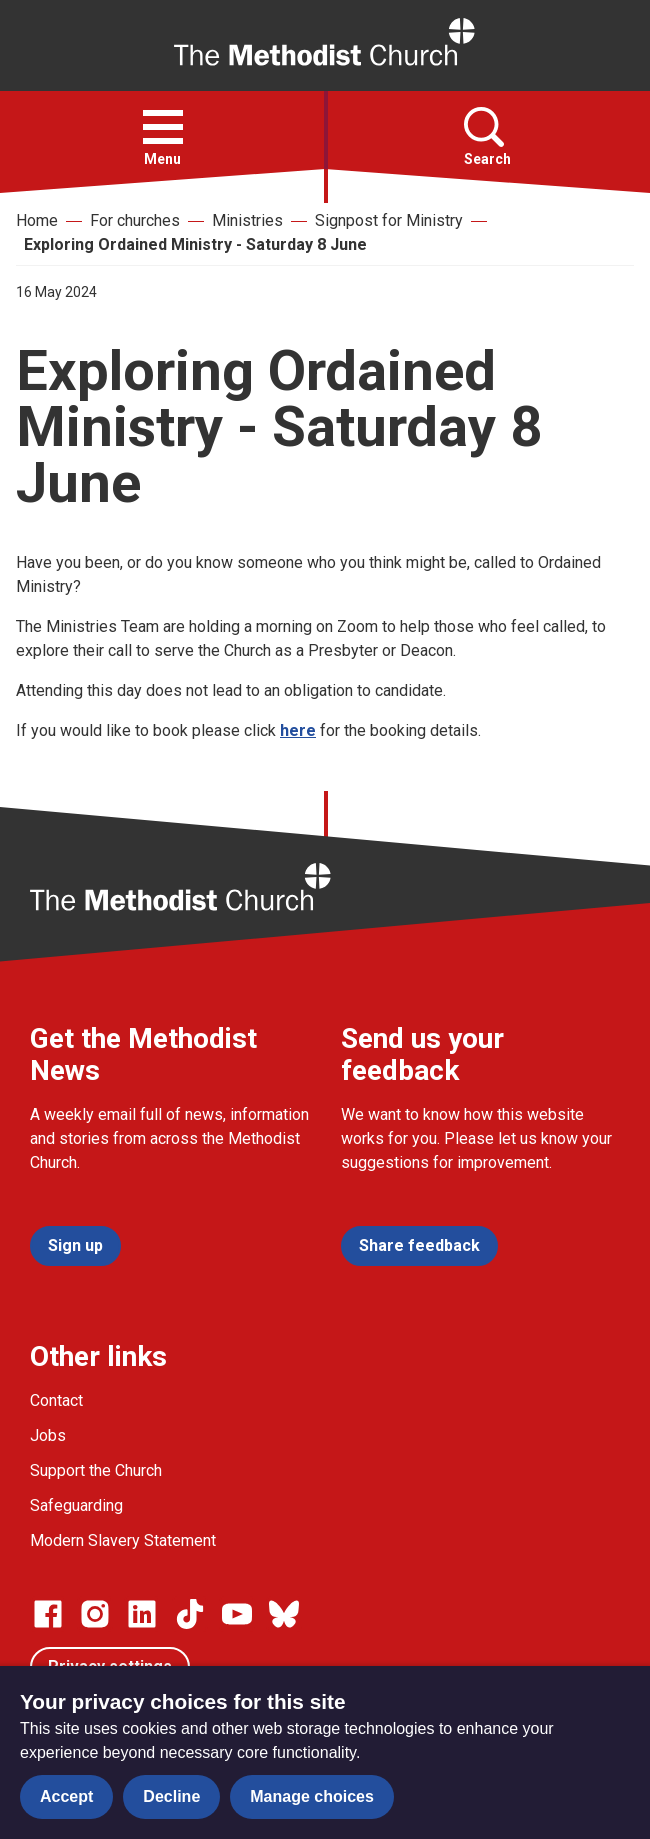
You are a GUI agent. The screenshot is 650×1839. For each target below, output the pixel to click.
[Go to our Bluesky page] (284, 1614)
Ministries (247, 220)
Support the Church (96, 1470)
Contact (56, 1400)
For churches (135, 220)
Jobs (48, 1435)
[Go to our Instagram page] (95, 1614)
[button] (163, 127)
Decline (171, 1796)
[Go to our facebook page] (48, 1614)
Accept (66, 1796)
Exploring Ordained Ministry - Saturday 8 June (195, 244)
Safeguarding (76, 1505)
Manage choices (312, 1796)
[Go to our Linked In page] (142, 1614)
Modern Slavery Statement (123, 1540)
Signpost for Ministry (389, 220)
